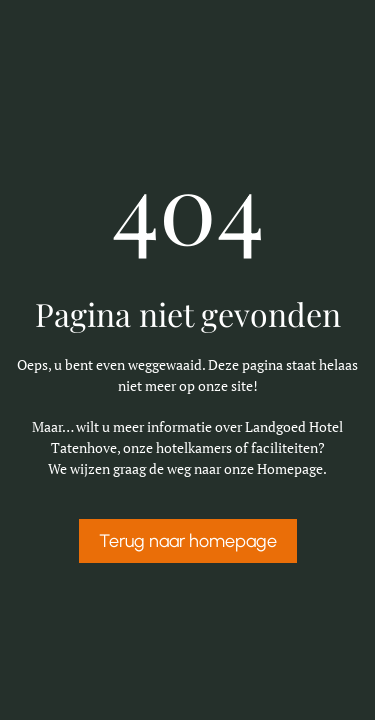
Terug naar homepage (188, 541)
